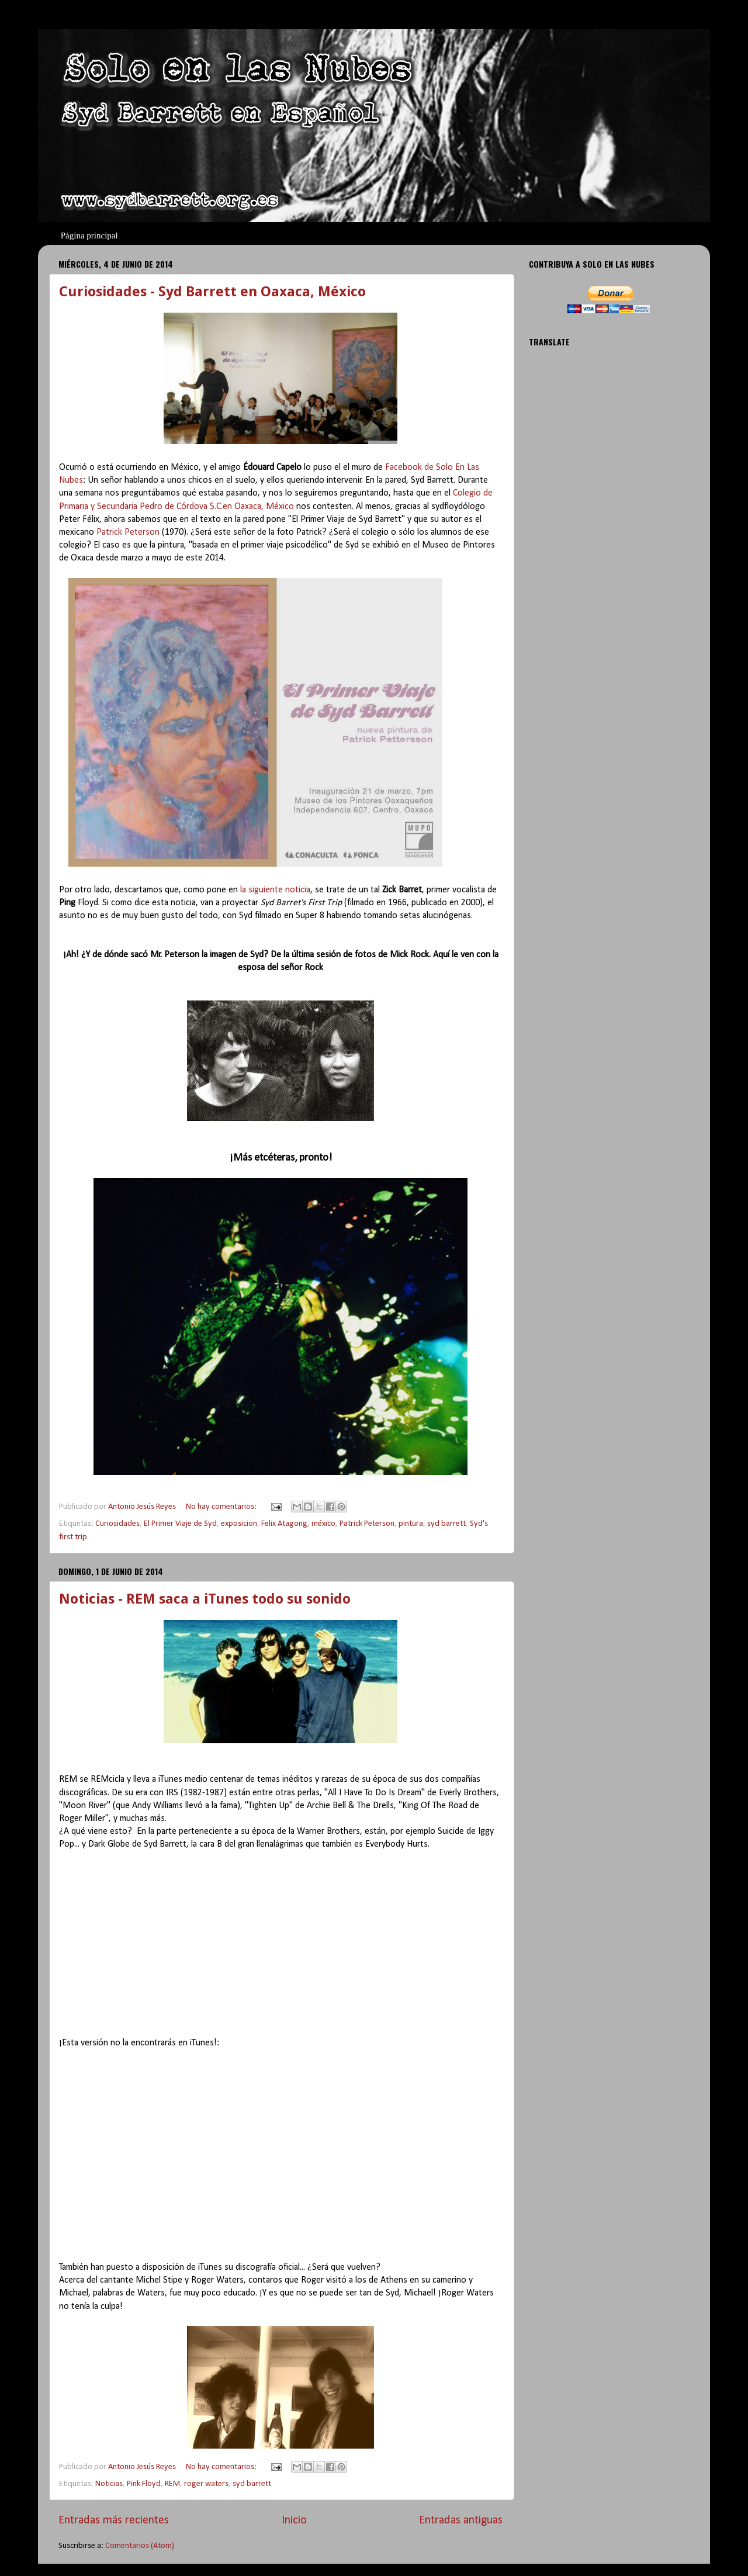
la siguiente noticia (275, 890)
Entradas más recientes (113, 2520)
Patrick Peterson (128, 532)
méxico (323, 1523)
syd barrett (446, 1523)
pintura (411, 1523)
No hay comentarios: (222, 1506)
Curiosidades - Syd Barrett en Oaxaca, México (212, 291)
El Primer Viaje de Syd (180, 1523)
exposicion (239, 1523)
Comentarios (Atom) (139, 2546)
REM (172, 2484)
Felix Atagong (284, 1523)
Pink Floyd (144, 2484)
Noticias (109, 2484)
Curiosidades (117, 1523)
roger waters (206, 2484)
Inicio (294, 2520)
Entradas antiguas (461, 2520)
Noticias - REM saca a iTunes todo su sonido (205, 1599)
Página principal (89, 235)
